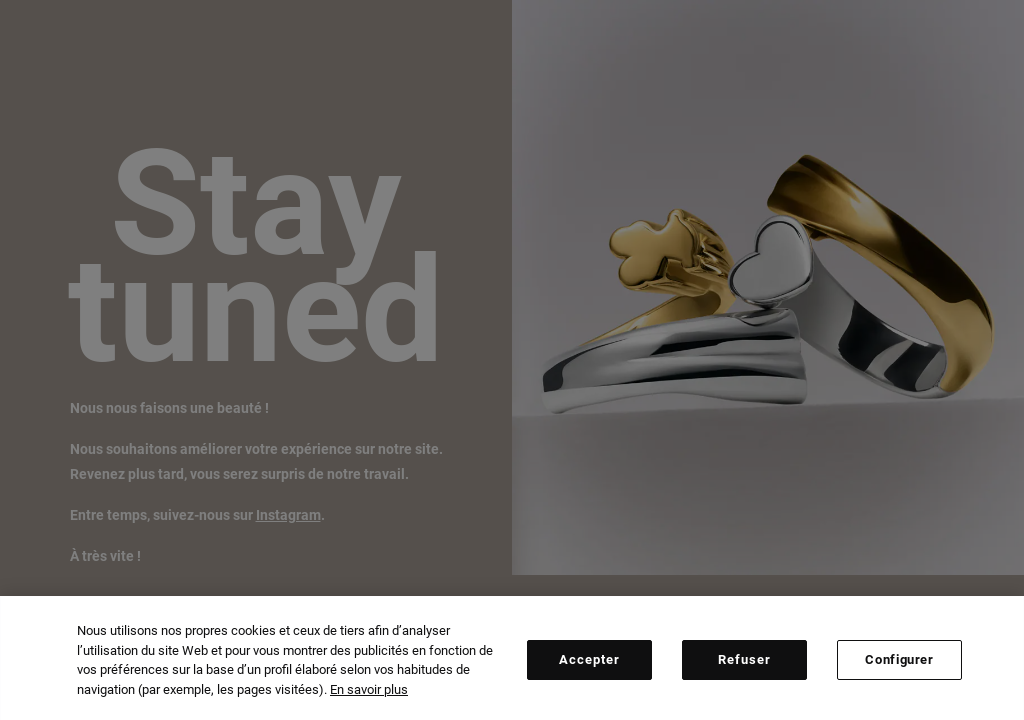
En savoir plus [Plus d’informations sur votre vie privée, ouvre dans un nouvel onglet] (369, 693)
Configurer (899, 663)
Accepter (589, 663)
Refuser (744, 663)
